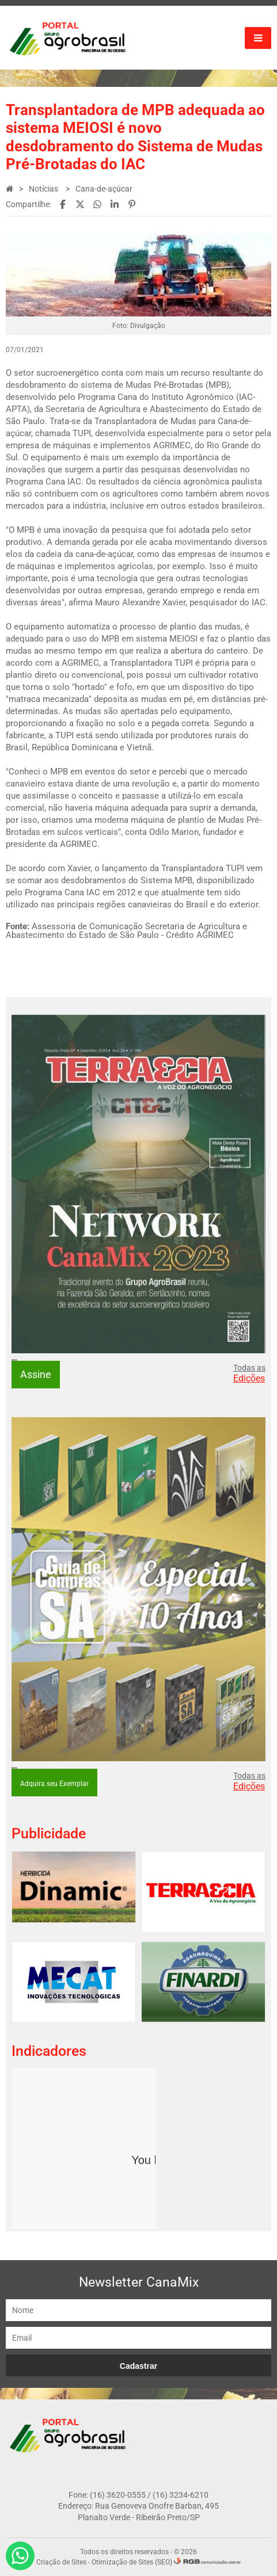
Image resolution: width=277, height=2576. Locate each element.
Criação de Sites (61, 2562)
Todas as (249, 1373)
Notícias (44, 188)
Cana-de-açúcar (103, 188)
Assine (35, 1374)
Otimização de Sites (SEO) (132, 2562)
